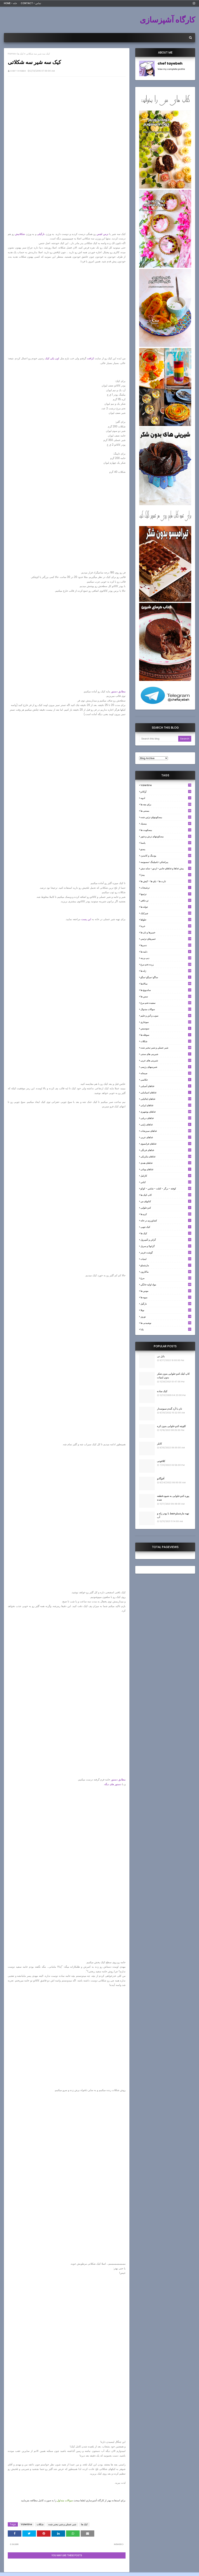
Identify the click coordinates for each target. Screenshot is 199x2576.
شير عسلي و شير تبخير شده (62, 2524)
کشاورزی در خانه (166, 1220)
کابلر (159, 1443)
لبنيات (166, 1259)
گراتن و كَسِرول (166, 1239)
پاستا (166, 842)
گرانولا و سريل (166, 1246)
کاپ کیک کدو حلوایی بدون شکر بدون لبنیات (173, 1375)
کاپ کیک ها (166, 1195)
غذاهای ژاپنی (166, 1124)
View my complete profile (171, 69)
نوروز (166, 1316)
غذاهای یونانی (166, 1169)
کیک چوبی (166, 1227)
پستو (166, 849)
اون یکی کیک (52, 358)
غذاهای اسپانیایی (166, 1092)
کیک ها (20, 53)
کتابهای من (166, 1201)
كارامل (166, 1175)
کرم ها (166, 1214)
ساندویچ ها (166, 990)
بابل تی (161, 1356)
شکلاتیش (20, 234)
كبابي (166, 1182)
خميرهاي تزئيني (166, 938)
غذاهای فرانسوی (166, 1143)
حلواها (166, 919)
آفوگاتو (160, 1478)
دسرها (166, 945)
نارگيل (166, 1303)
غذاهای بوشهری (166, 1111)
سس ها (166, 996)
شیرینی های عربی (166, 1060)
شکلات (40, 2524)
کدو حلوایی (166, 1207)
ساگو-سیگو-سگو (166, 977)
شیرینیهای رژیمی (166, 1066)
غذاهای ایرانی (166, 1105)
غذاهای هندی (166, 1163)
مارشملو (166, 1265)
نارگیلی (41, 234)
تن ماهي (166, 900)
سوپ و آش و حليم (166, 1015)
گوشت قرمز (166, 1252)
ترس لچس (102, 234)
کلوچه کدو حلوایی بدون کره (171, 1426)
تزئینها (166, 894)
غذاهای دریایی (166, 1118)
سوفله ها (166, 1034)
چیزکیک (166, 913)
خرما (166, 926)
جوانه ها (166, 906)
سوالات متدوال (166, 1009)
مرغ (166, 1278)
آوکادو (166, 791)
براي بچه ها (166, 804)
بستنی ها (166, 810)
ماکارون (166, 1271)
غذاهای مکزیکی (166, 1156)
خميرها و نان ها (166, 932)
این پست (86, 919)
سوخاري (166, 1022)
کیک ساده (162, 1391)
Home (11, 53)
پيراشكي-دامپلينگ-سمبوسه (166, 862)
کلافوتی (161, 1461)
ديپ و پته (166, 958)
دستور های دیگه (112, 1784)
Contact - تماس (31, 3)
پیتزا (166, 874)
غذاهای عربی (166, 1137)
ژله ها (166, 970)
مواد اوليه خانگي (166, 1284)
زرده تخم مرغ (166, 964)
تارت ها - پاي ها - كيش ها (166, 881)
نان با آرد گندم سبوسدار (169, 1409)
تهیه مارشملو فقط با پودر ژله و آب (173, 1515)
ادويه (166, 798)
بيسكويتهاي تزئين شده (166, 817)
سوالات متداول (65, 2500)
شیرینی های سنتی (166, 1054)
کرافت (90, 358)
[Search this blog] (158, 739)
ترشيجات (166, 887)
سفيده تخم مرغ (166, 1002)
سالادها (166, 983)
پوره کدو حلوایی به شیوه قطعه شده (173, 1498)
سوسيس (166, 1028)
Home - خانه (10, 3)
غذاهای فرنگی (166, 1150)
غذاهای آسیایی (166, 1086)
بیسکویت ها (166, 830)
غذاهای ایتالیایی (166, 1099)
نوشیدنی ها (166, 1323)
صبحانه (166, 1073)
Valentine (26, 2524)
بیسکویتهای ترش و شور (166, 836)
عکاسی (166, 1079)
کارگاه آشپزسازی (167, 19)
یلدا (166, 1329)
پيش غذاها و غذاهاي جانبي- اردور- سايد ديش (166, 868)
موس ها (166, 1291)
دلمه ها (166, 951)
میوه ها (166, 1297)
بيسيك (166, 823)
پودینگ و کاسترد (166, 855)
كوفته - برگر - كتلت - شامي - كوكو (166, 1188)
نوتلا (166, 1310)
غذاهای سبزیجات (166, 1131)
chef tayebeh (18, 70)
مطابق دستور (118, 691)
